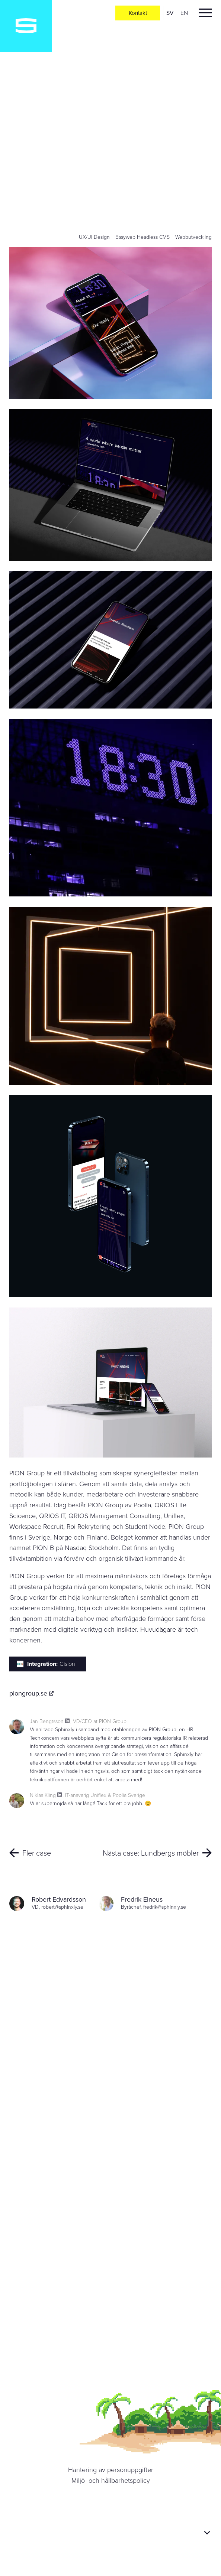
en (184, 13)
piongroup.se (31, 1693)
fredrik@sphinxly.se (164, 1907)
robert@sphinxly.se (62, 1907)
